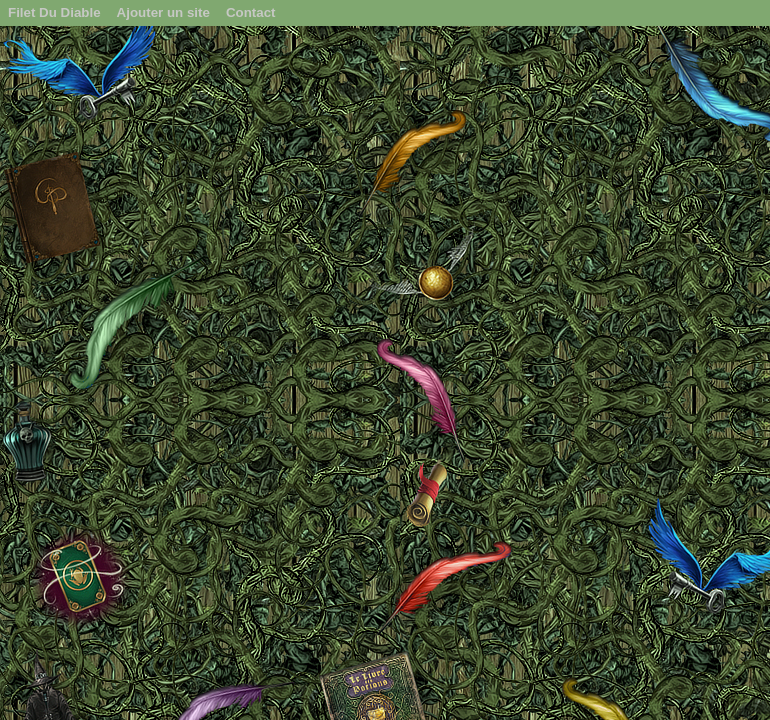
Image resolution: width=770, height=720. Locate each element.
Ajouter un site (163, 12)
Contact (251, 12)
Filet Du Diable (54, 12)
